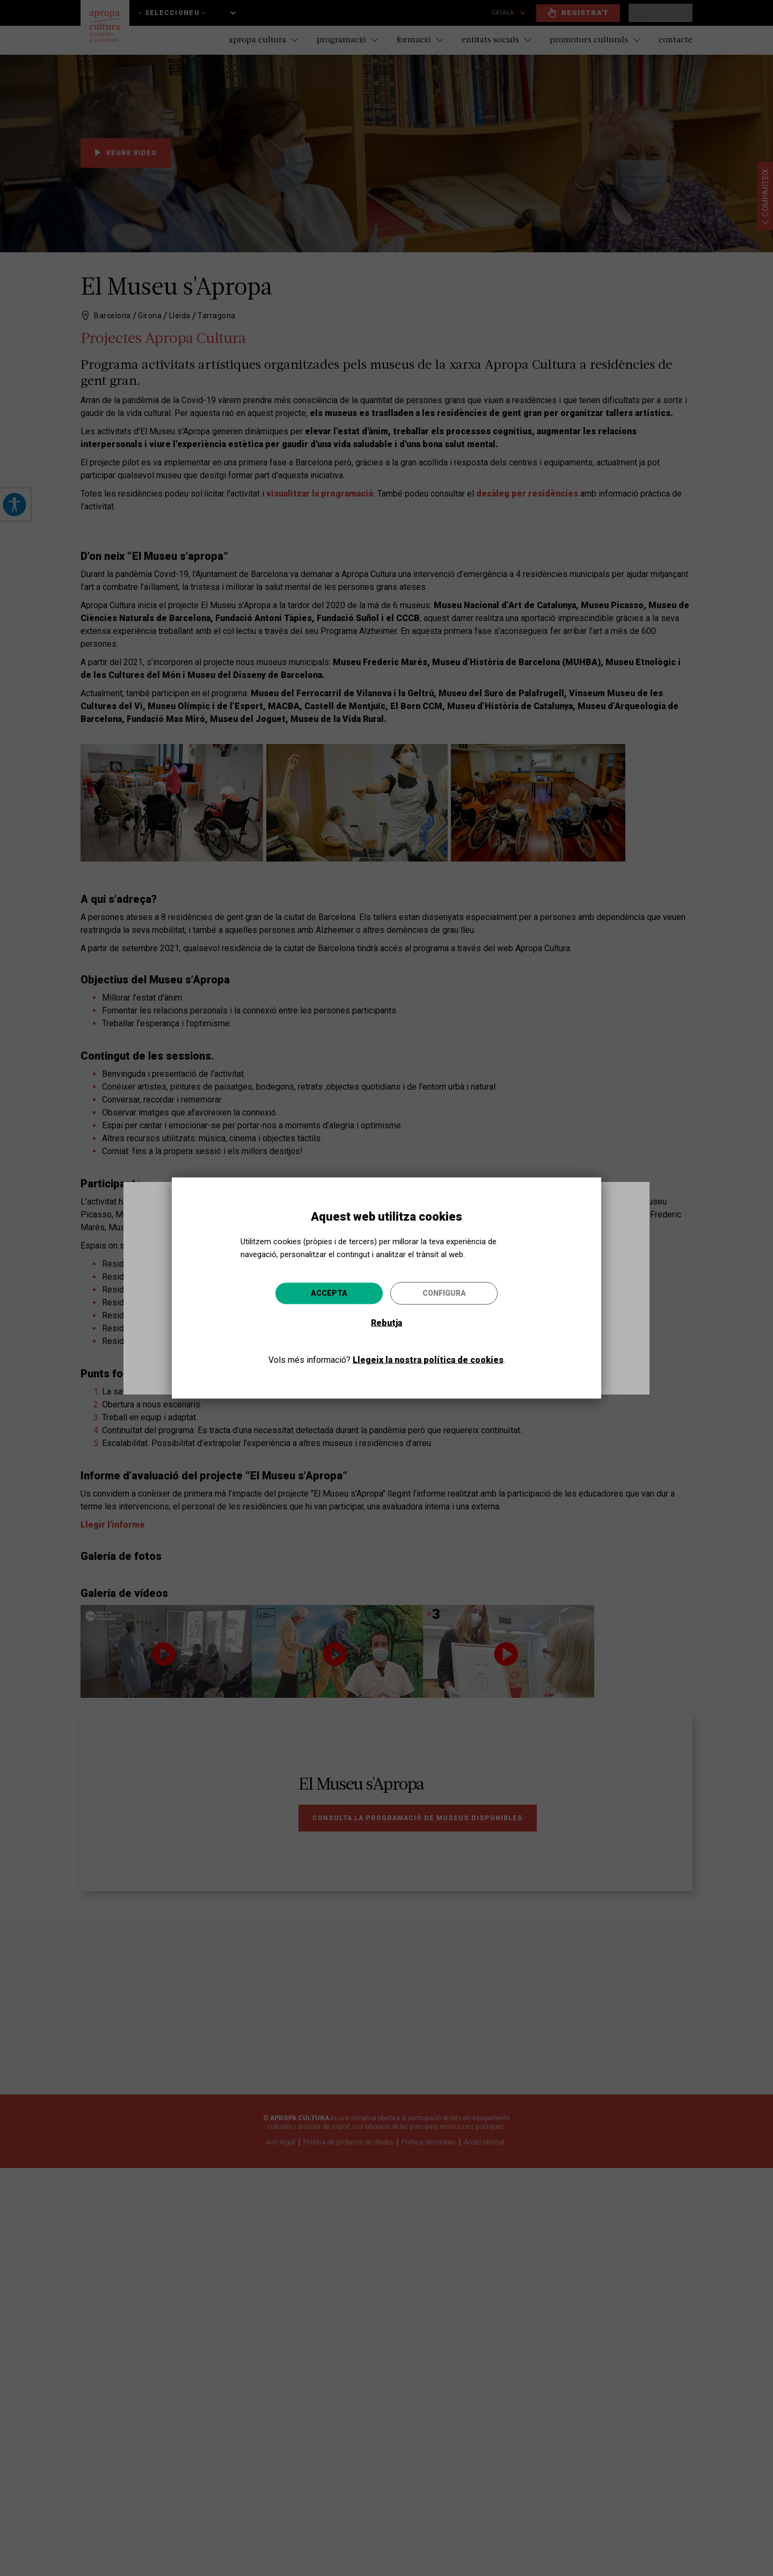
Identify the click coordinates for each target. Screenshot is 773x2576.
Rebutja (386, 1322)
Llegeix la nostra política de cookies (428, 1359)
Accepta (329, 1292)
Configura (444, 1292)
